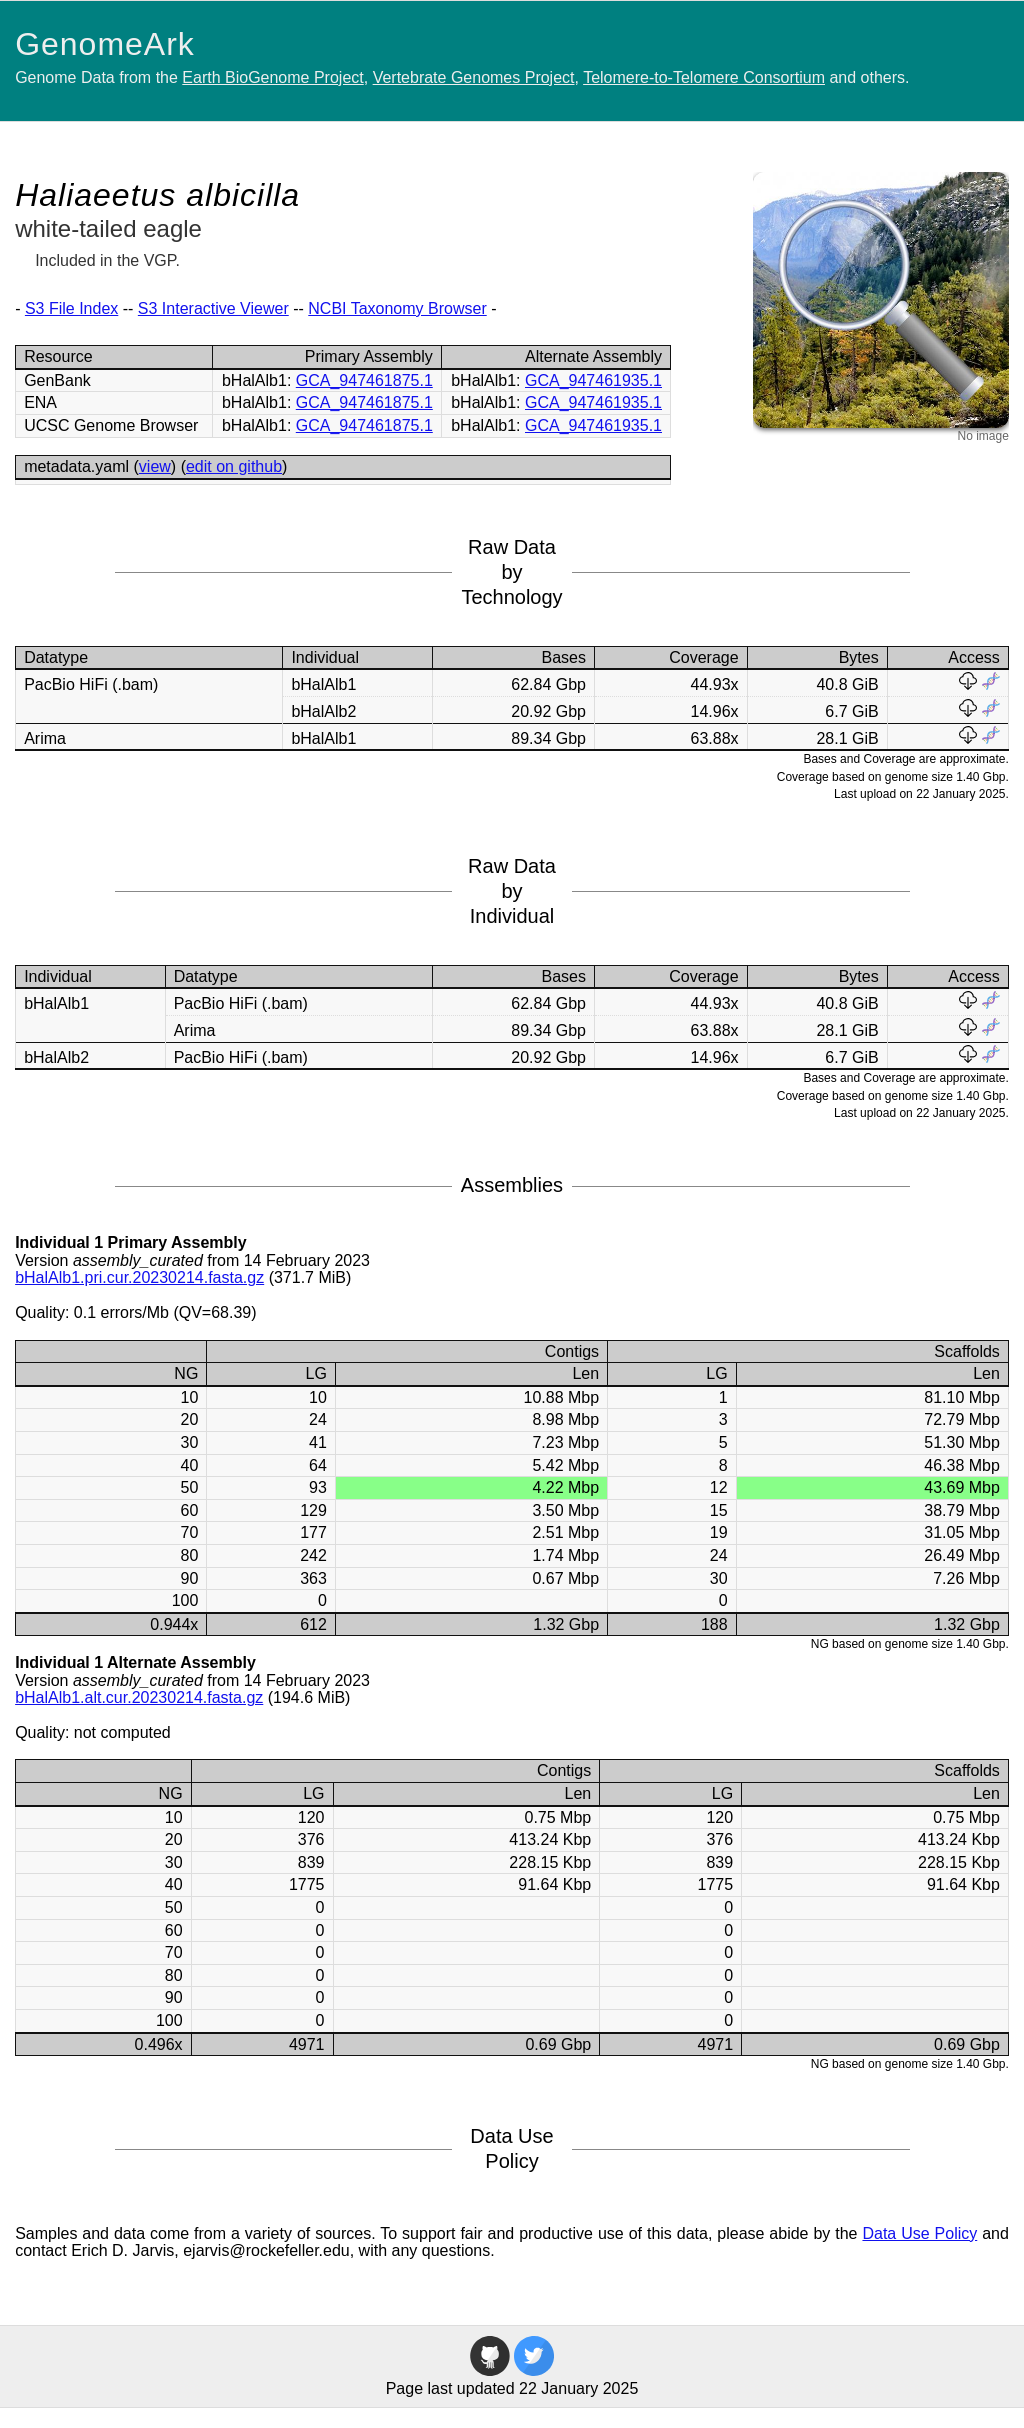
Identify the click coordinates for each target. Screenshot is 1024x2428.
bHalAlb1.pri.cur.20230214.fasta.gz (139, 1277)
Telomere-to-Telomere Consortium (704, 77)
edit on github (234, 466)
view (155, 466)
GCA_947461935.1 (593, 380)
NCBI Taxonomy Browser (397, 308)
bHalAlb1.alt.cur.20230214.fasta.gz (139, 1697)
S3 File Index (71, 308)
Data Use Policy (919, 2233)
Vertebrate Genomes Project (474, 77)
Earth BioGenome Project (272, 77)
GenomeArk (105, 44)
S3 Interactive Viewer (213, 308)
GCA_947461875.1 (364, 380)
